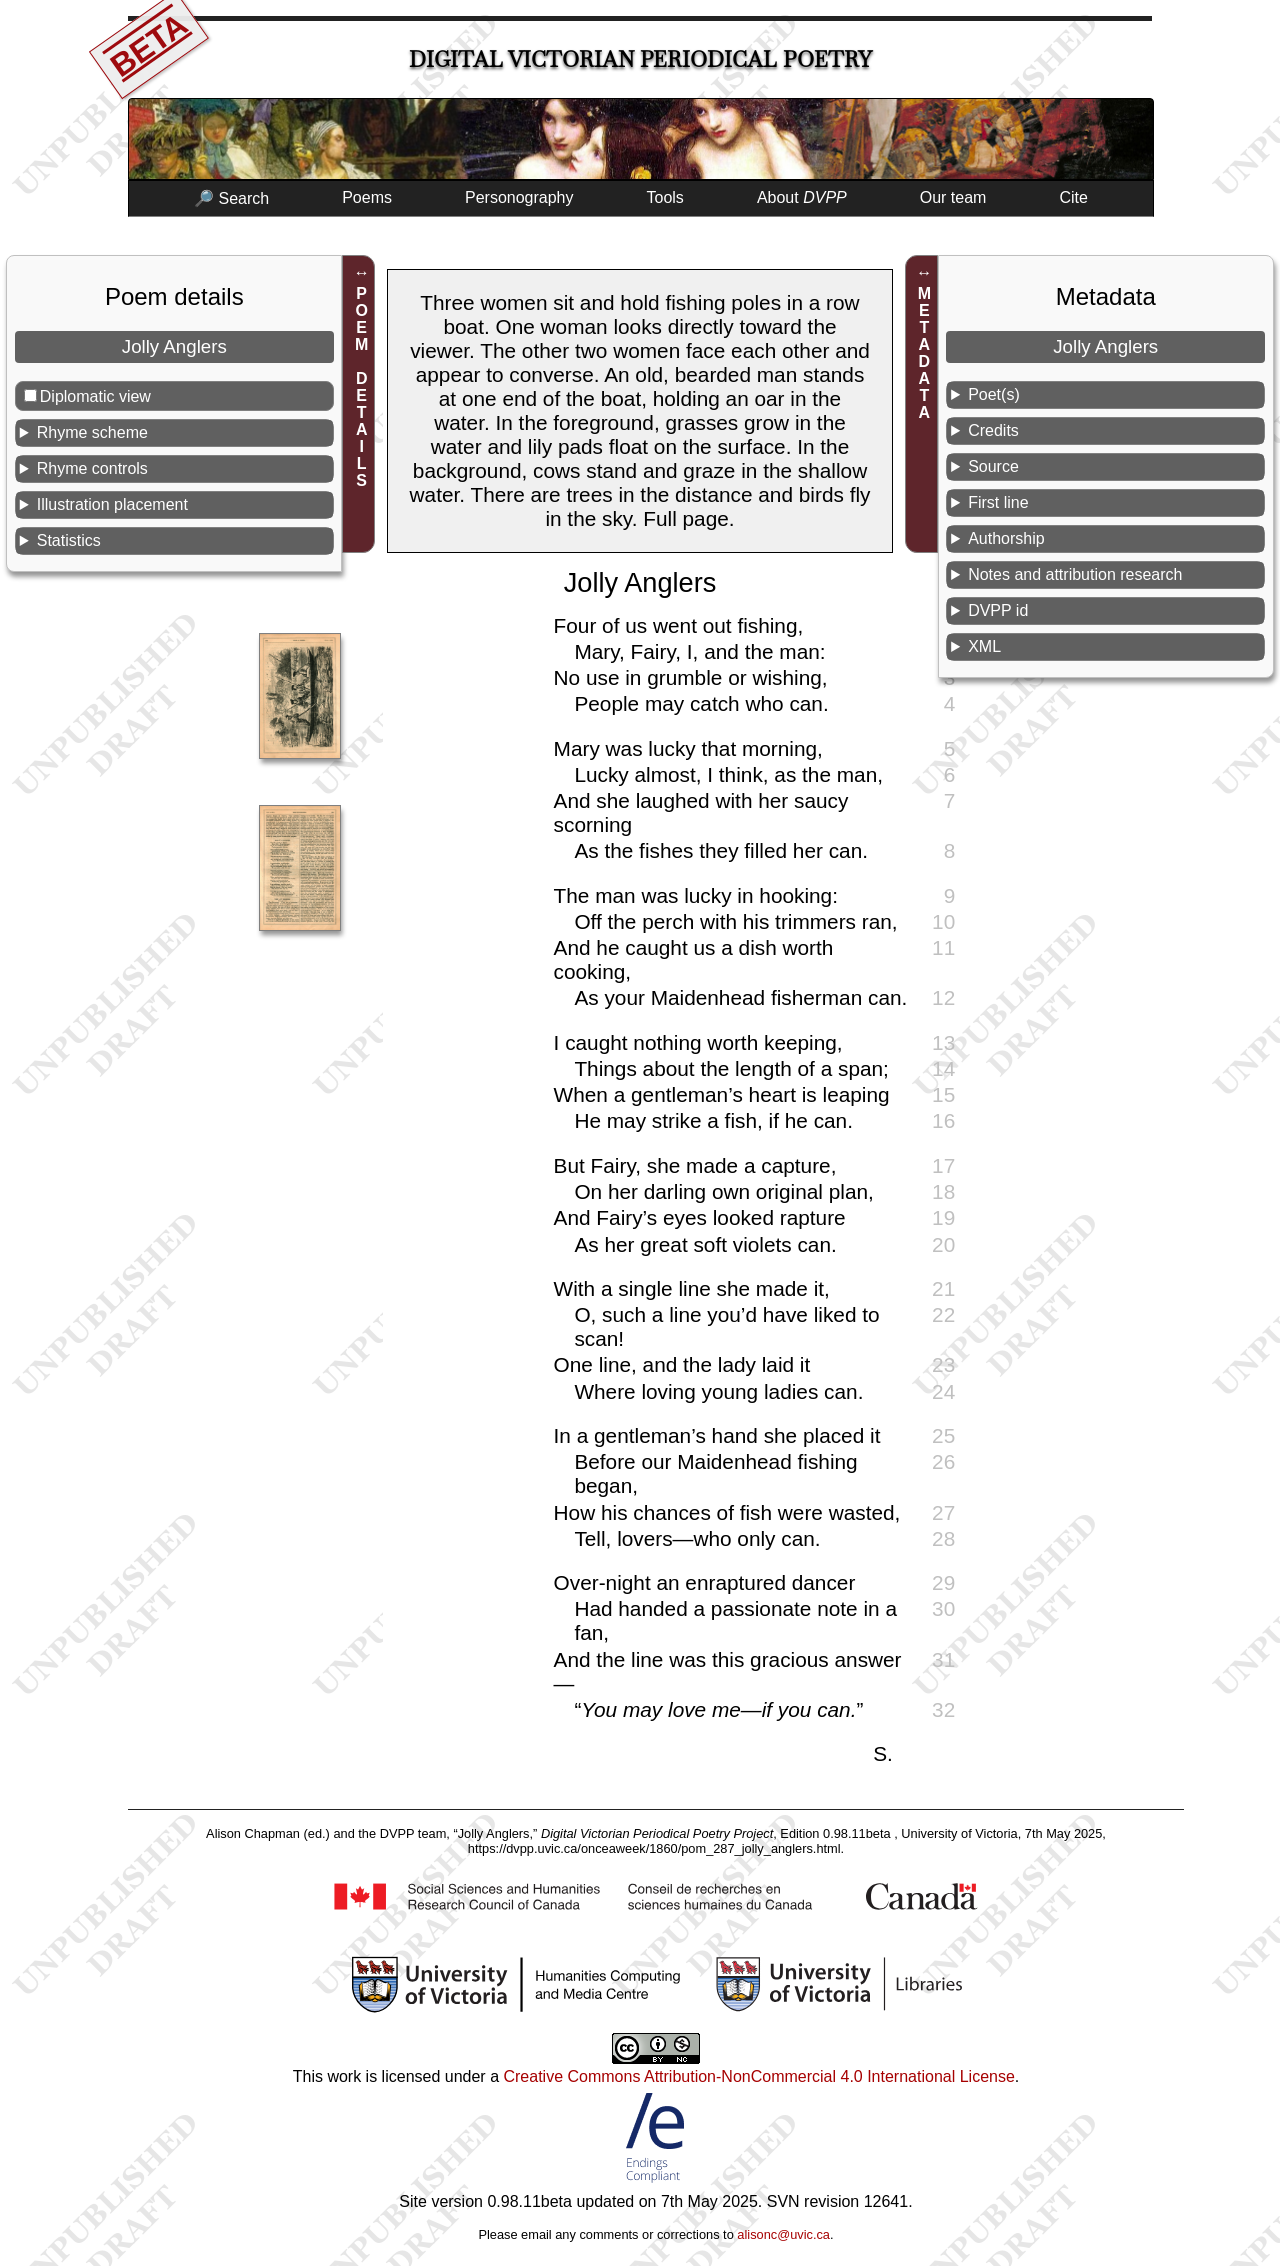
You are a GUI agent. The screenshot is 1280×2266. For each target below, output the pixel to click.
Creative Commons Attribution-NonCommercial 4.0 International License (758, 2076)
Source (993, 466)
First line (998, 502)
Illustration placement (112, 504)
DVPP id (998, 610)
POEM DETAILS (361, 387)
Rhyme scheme (92, 432)
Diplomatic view (95, 396)
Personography (519, 197)
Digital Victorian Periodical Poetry (640, 59)
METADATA (924, 353)
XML (984, 646)
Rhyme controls (92, 468)
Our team (953, 197)
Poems (367, 197)
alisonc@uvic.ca (783, 2234)
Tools (665, 197)
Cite (1073, 197)
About (802, 197)
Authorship (1006, 538)
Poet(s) (994, 394)
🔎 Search (231, 198)
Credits (993, 430)
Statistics (69, 540)
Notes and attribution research (1075, 574)
